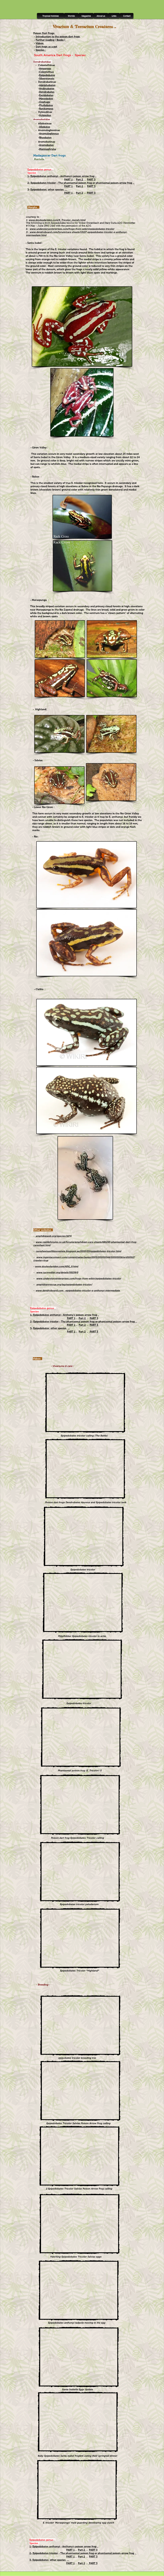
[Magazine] (86, 16)
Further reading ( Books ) (51, 39)
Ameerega (45, 68)
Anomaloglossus (49, 133)
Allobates (44, 126)
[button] (161, 3)
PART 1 (68, 179)
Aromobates (46, 145)
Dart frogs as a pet (46, 46)
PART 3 (91, 179)
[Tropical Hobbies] (50, 16)
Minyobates (46, 98)
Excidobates (46, 95)
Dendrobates (46, 91)
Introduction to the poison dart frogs (58, 36)
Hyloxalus (45, 115)
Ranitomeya (46, 108)
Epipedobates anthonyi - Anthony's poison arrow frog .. (63, 176)
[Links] (114, 16)
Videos (40, 43)
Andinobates (46, 88)
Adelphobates (47, 85)
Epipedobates (47, 75)
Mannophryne (47, 149)
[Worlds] (71, 16)
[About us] (101, 16)
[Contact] (126, 16)
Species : (41, 49)
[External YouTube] (85, 1402)
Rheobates (45, 137)
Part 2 (80, 179)
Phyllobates (46, 105)
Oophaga (44, 101)
